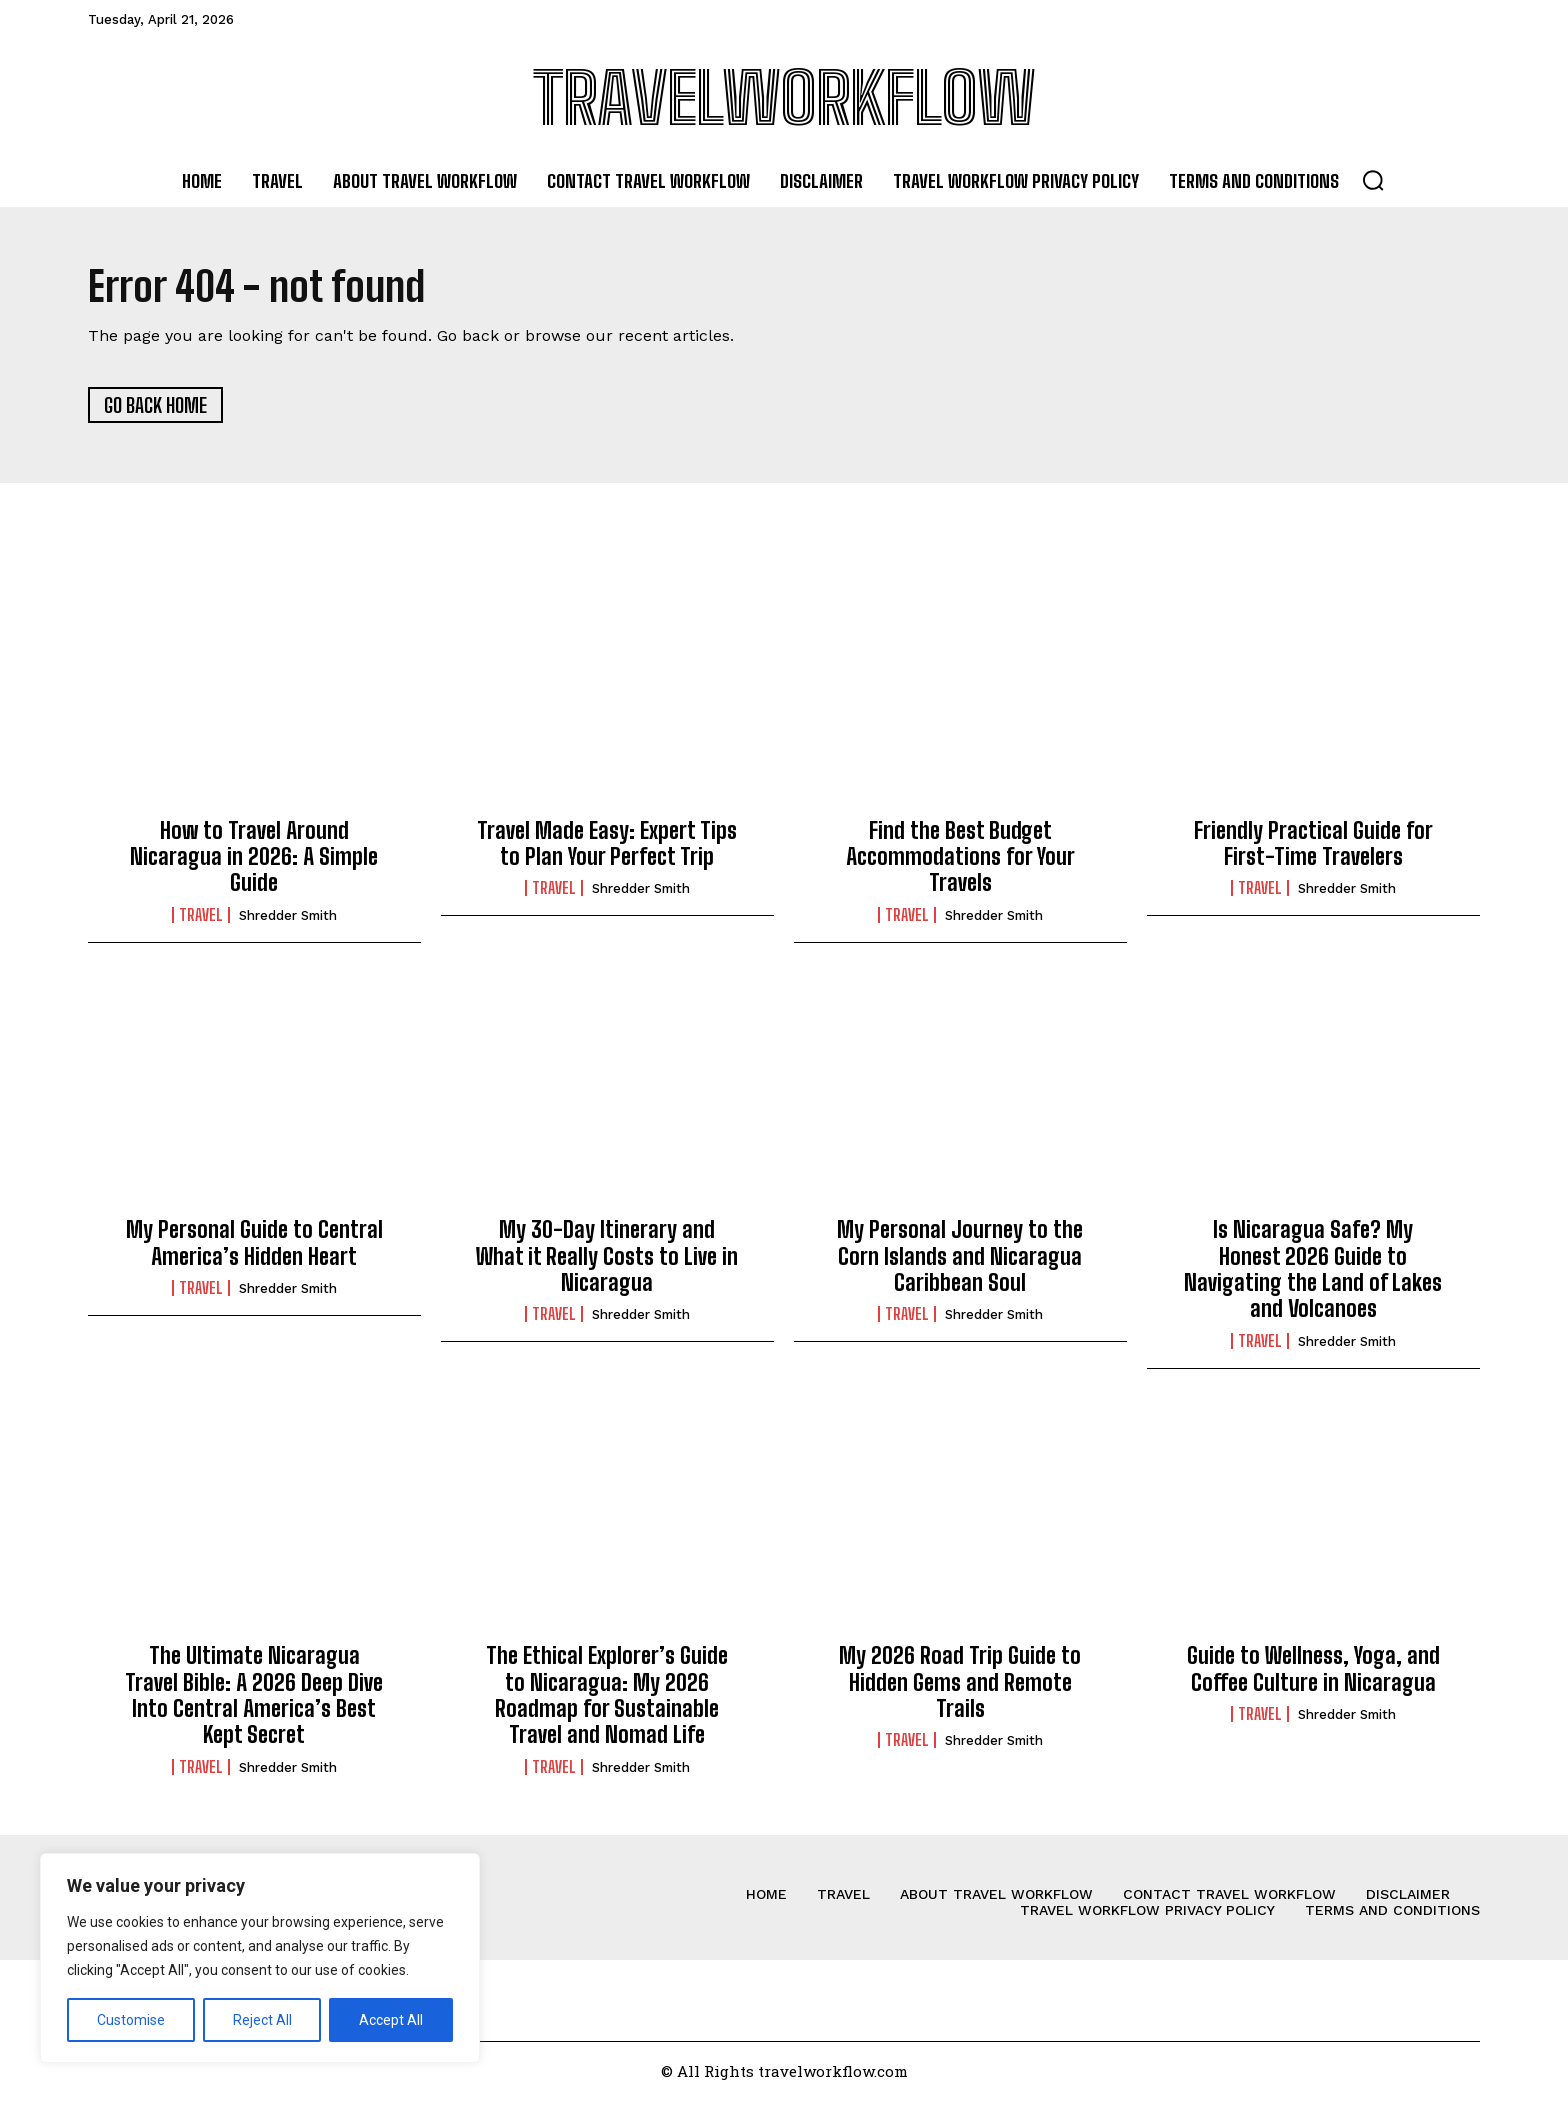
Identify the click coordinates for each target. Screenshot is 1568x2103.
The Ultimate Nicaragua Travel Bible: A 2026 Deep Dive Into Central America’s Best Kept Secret (254, 1697)
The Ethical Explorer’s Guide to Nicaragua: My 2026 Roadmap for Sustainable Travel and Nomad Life (607, 1697)
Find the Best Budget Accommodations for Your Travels (960, 858)
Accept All (391, 2020)
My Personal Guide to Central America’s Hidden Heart (254, 1244)
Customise (131, 2020)
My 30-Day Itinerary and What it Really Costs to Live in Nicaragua (607, 1258)
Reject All (262, 2020)
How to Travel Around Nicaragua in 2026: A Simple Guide (254, 858)
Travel (201, 917)
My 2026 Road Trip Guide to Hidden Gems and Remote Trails (960, 1684)
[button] (1373, 180)
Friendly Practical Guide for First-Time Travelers (1313, 844)
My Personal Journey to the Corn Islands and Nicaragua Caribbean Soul (960, 1258)
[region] (260, 1958)
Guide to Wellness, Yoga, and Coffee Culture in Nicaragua (1313, 1670)
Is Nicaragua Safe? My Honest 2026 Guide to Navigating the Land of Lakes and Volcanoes (1313, 1271)
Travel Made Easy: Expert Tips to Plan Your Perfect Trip (607, 844)
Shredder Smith (288, 917)
